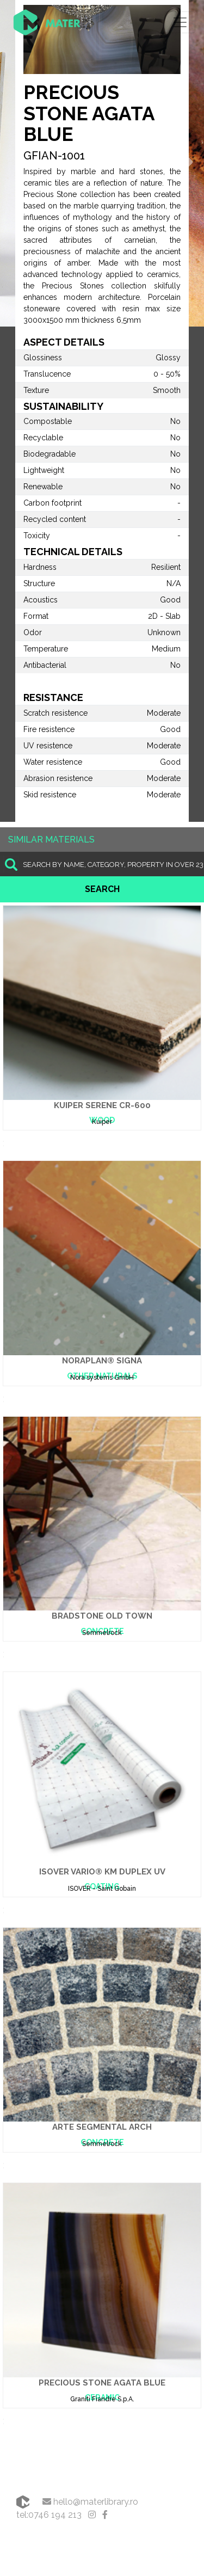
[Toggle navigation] (180, 22)
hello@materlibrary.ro (90, 2502)
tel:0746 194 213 (49, 2515)
